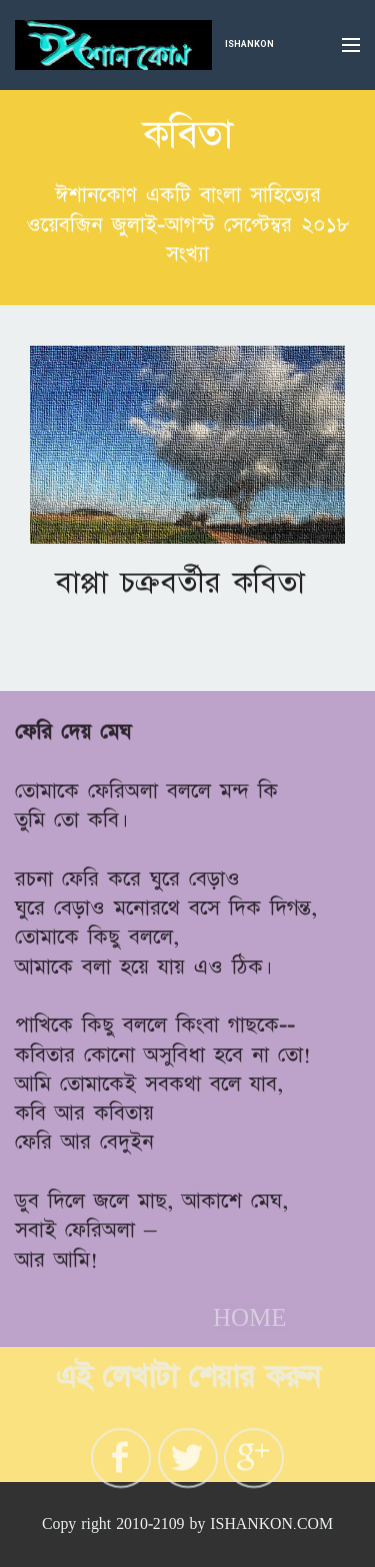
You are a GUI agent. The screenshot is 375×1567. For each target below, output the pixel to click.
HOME (250, 1324)
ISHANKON (249, 44)
